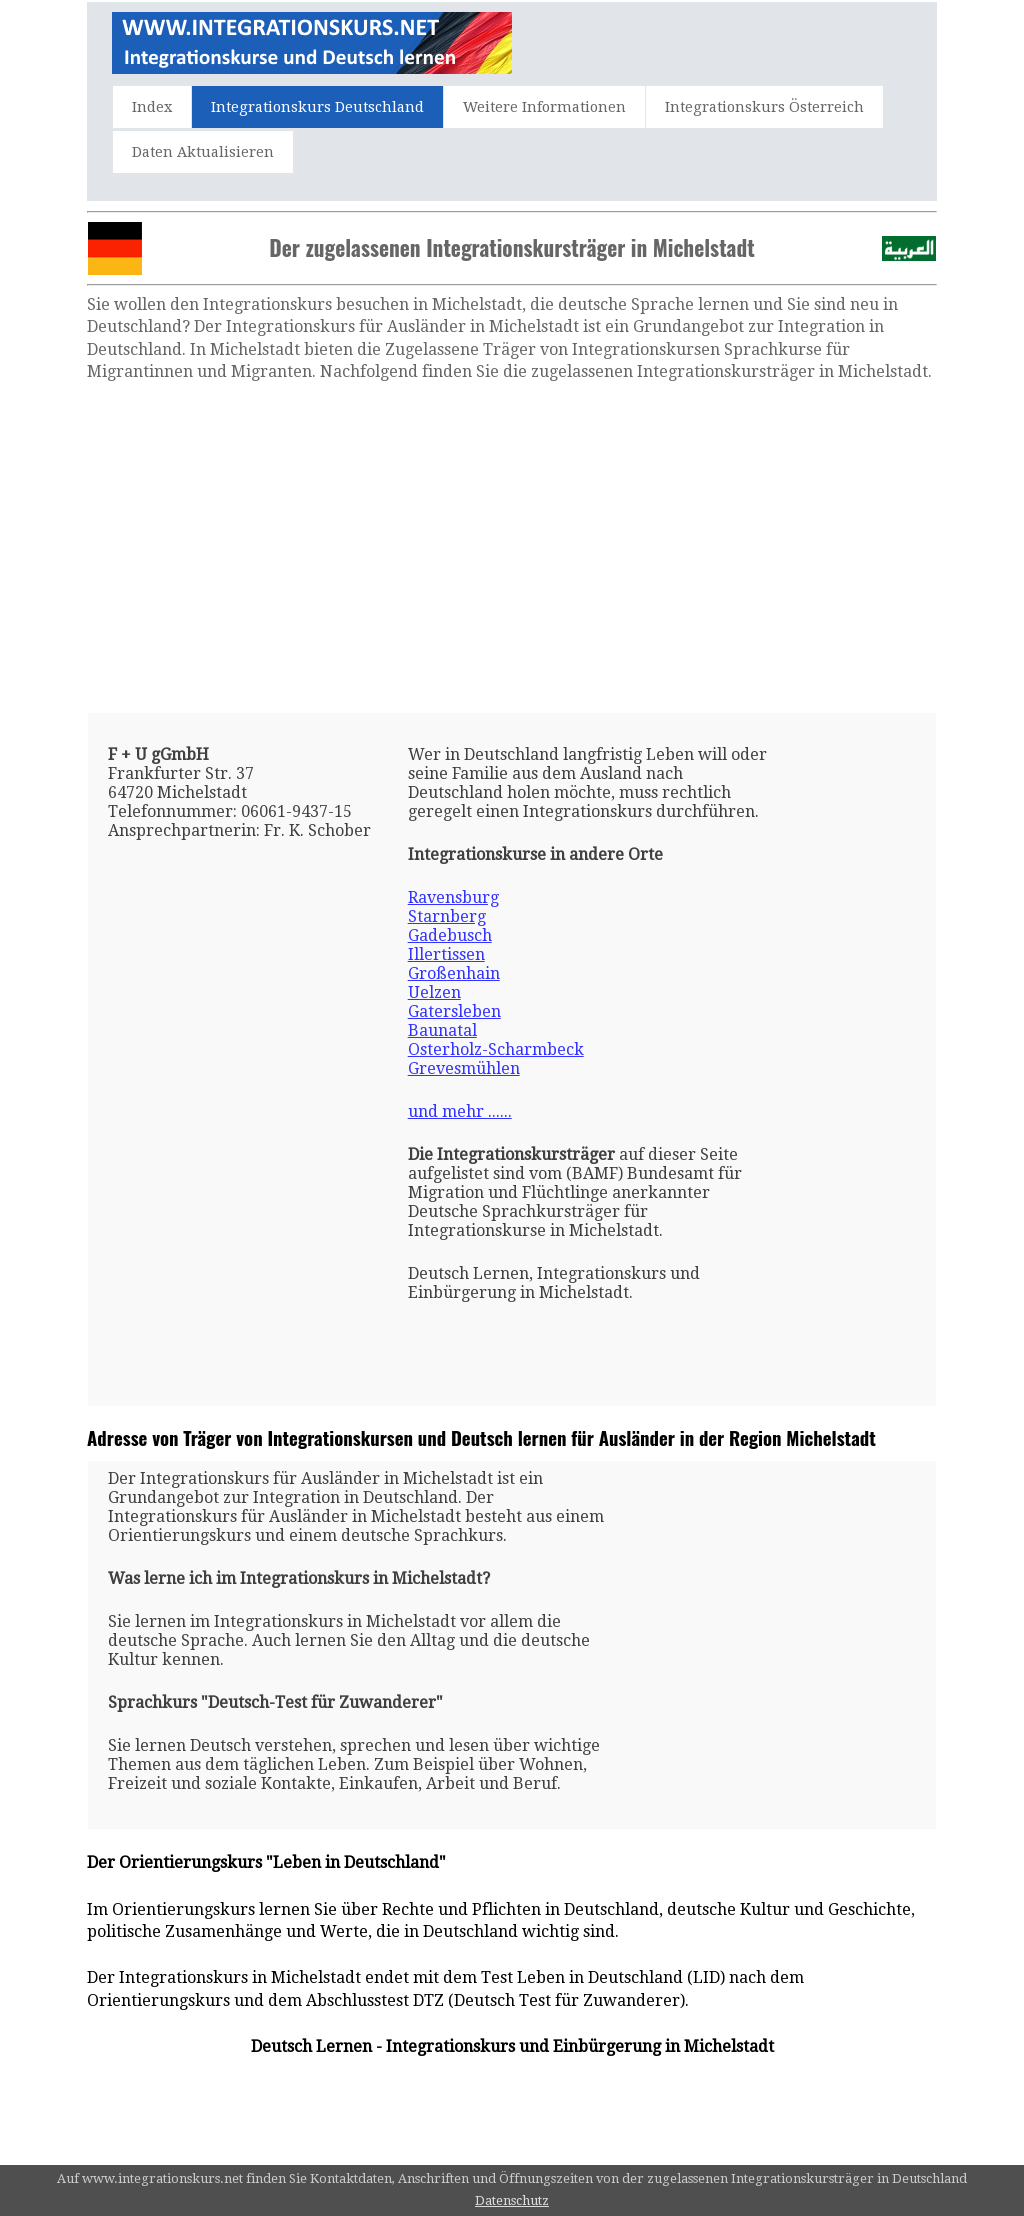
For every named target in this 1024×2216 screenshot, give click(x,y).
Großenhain (454, 973)
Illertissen (446, 954)
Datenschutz (512, 2200)
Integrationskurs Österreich (764, 107)
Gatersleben (454, 1011)
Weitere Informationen (544, 107)
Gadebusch (450, 935)
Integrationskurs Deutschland (317, 107)
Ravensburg (453, 897)
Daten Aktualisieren (203, 152)
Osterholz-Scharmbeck (496, 1049)
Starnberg (447, 916)
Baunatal (442, 1030)
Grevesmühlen (464, 1068)
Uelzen (434, 992)
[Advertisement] (512, 548)
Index (152, 107)
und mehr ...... (460, 1111)
